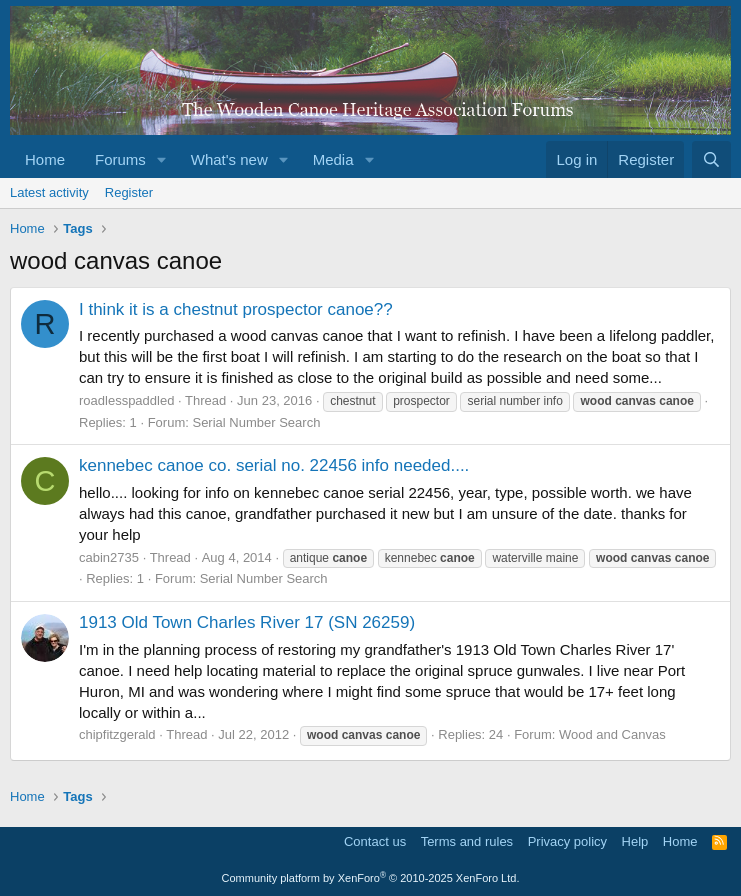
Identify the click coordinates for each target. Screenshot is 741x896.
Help (635, 841)
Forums (120, 159)
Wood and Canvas (612, 734)
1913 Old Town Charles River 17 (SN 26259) (247, 622)
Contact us (375, 841)
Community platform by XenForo (371, 878)
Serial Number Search (256, 422)
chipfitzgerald (117, 734)
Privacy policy (567, 841)
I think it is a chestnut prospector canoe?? (236, 309)
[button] (162, 159)
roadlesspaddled (126, 400)
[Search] (711, 159)
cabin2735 (109, 557)
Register (129, 192)
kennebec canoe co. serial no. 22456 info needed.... (274, 465)
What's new (229, 159)
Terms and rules (467, 841)
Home (45, 159)
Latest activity (49, 192)
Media (333, 159)
